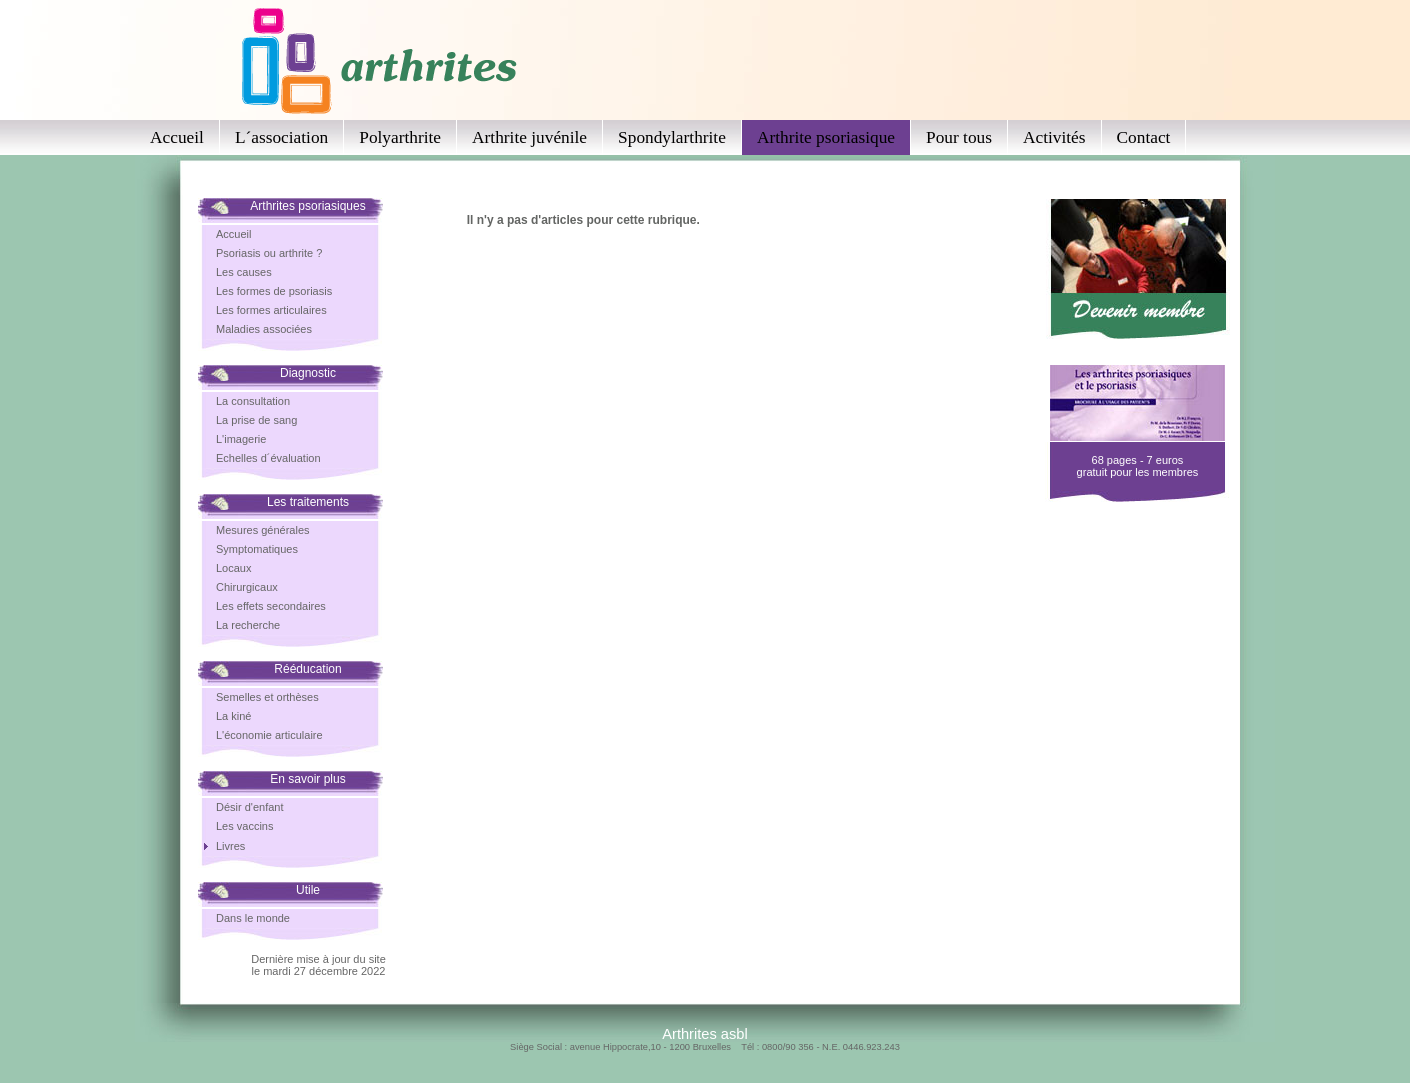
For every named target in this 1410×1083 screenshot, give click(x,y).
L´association (281, 137)
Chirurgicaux (247, 587)
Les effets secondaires (271, 606)
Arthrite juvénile (529, 137)
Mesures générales (263, 530)
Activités (1054, 137)
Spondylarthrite (672, 137)
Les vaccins (244, 826)
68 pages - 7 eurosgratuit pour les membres (1138, 466)
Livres (230, 846)
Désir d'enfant (250, 807)
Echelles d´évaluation (268, 458)
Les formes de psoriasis (274, 291)
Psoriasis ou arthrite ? (269, 253)
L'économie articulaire (269, 735)
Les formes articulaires (271, 310)
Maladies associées (264, 329)
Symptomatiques (257, 549)
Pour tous (959, 137)
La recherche (248, 625)
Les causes (244, 272)
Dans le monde (253, 918)
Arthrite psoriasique (826, 137)
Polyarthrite (400, 137)
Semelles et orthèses (267, 697)
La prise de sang (256, 420)
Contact (1144, 137)
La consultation (253, 401)
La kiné (233, 716)
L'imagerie (241, 439)
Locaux (233, 568)
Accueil (177, 137)
